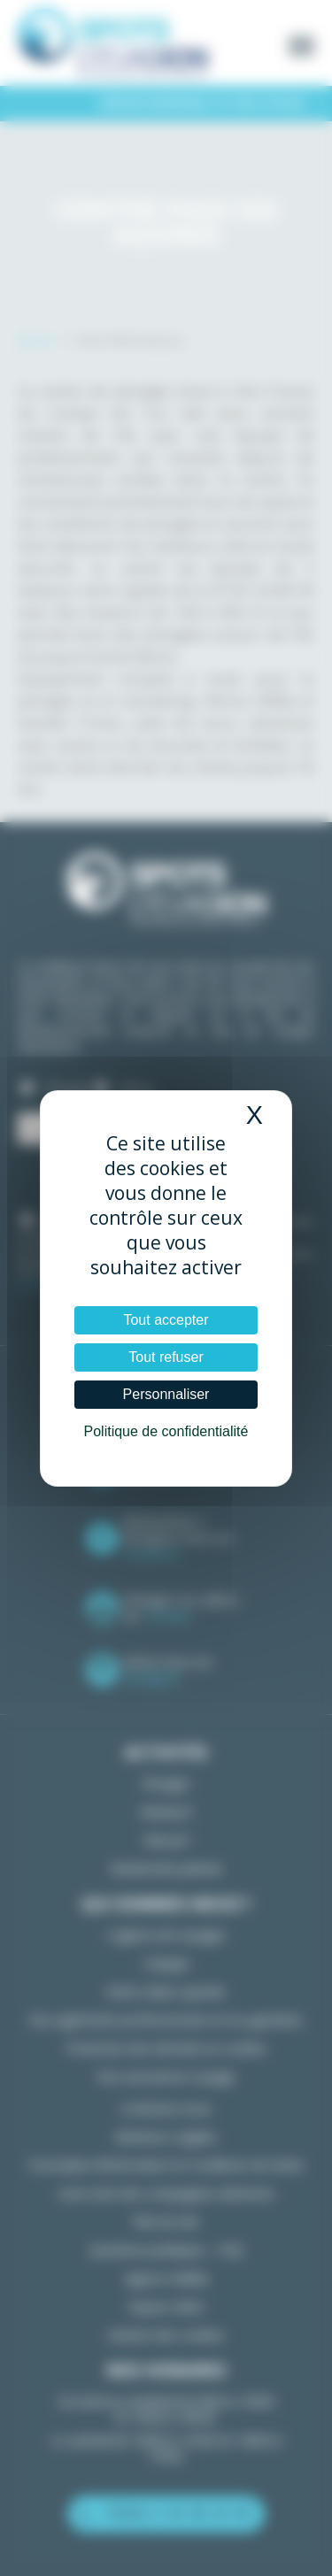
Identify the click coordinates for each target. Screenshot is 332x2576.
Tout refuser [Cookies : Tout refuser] (165, 1357)
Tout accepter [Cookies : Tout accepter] (165, 1319)
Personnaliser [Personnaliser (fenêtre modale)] (166, 1394)
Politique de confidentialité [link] (166, 1431)
